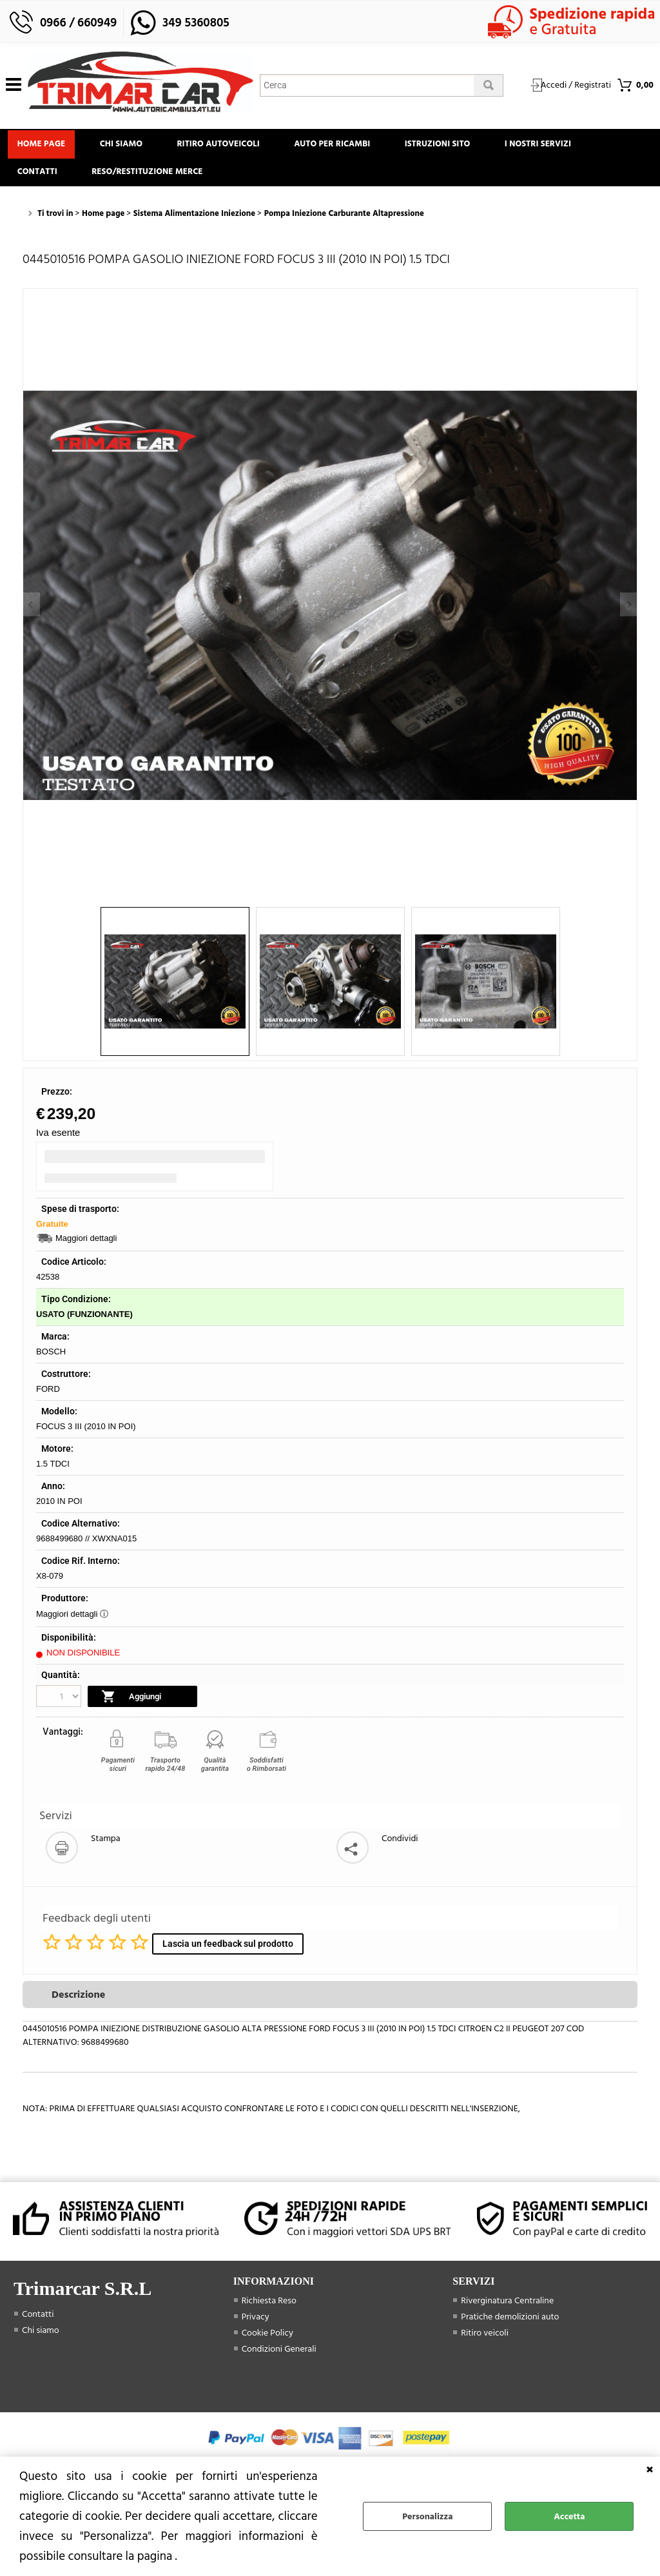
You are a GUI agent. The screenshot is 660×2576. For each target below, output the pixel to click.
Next (628, 604)
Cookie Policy (267, 2341)
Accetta (569, 2516)
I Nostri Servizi (561, 146)
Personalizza (427, 2516)
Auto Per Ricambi (347, 146)
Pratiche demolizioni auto (510, 2324)
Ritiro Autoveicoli (229, 146)
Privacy (255, 2324)
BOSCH (51, 1360)
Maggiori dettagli (86, 1247)
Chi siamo (127, 146)
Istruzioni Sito (456, 146)
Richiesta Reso (269, 2308)
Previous (31, 604)
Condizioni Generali (279, 2357)
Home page (43, 146)
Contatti (39, 178)
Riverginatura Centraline (507, 2308)
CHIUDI (650, 2469)
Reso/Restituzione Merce (153, 178)
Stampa (106, 1847)
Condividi (400, 1847)
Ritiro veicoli (485, 2341)
